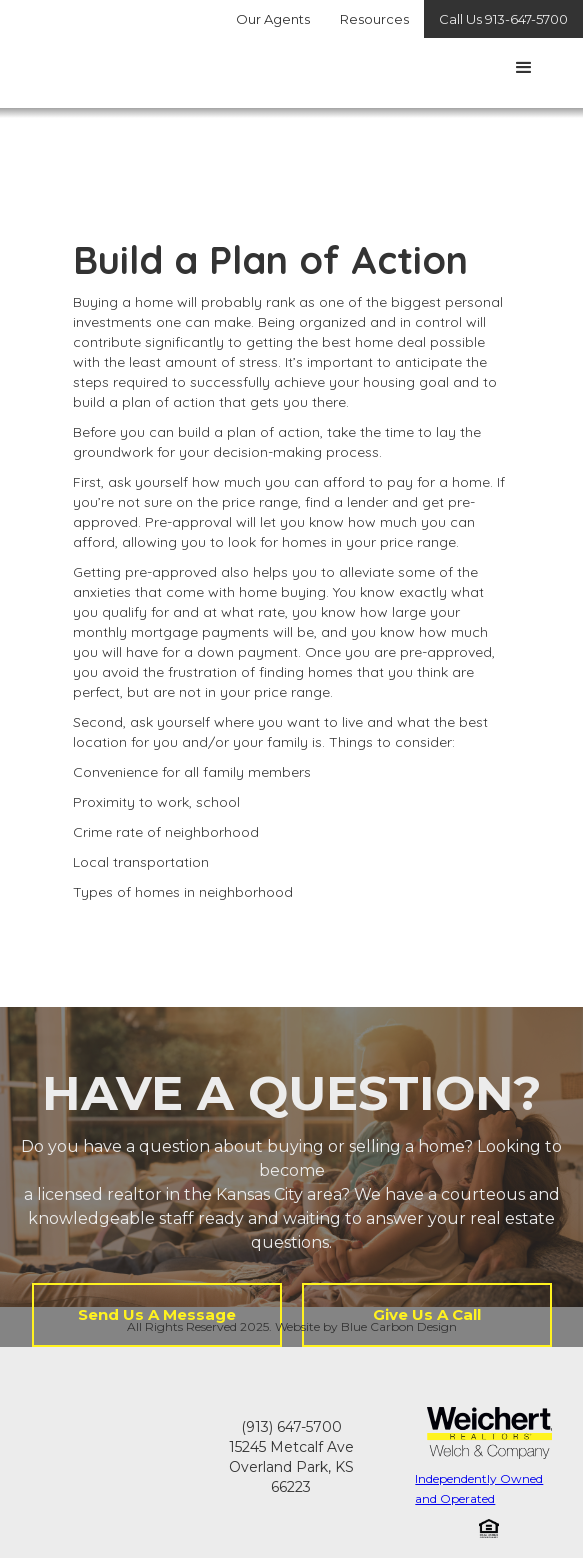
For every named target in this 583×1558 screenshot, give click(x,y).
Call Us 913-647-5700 (503, 19)
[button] (524, 68)
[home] (29, 63)
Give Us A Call (427, 1314)
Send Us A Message (157, 1314)
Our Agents (273, 19)
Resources (374, 19)
